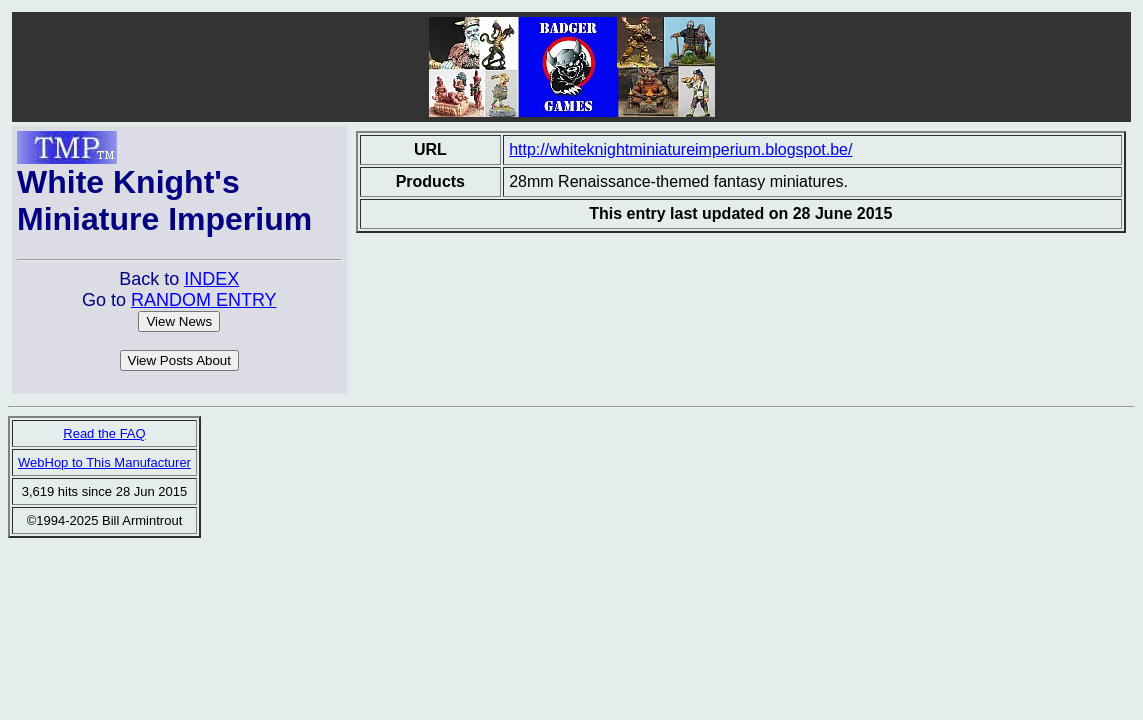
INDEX (211, 279)
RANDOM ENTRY (204, 300)
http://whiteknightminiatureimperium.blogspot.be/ (680, 149)
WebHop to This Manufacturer (104, 462)
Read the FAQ (104, 433)
